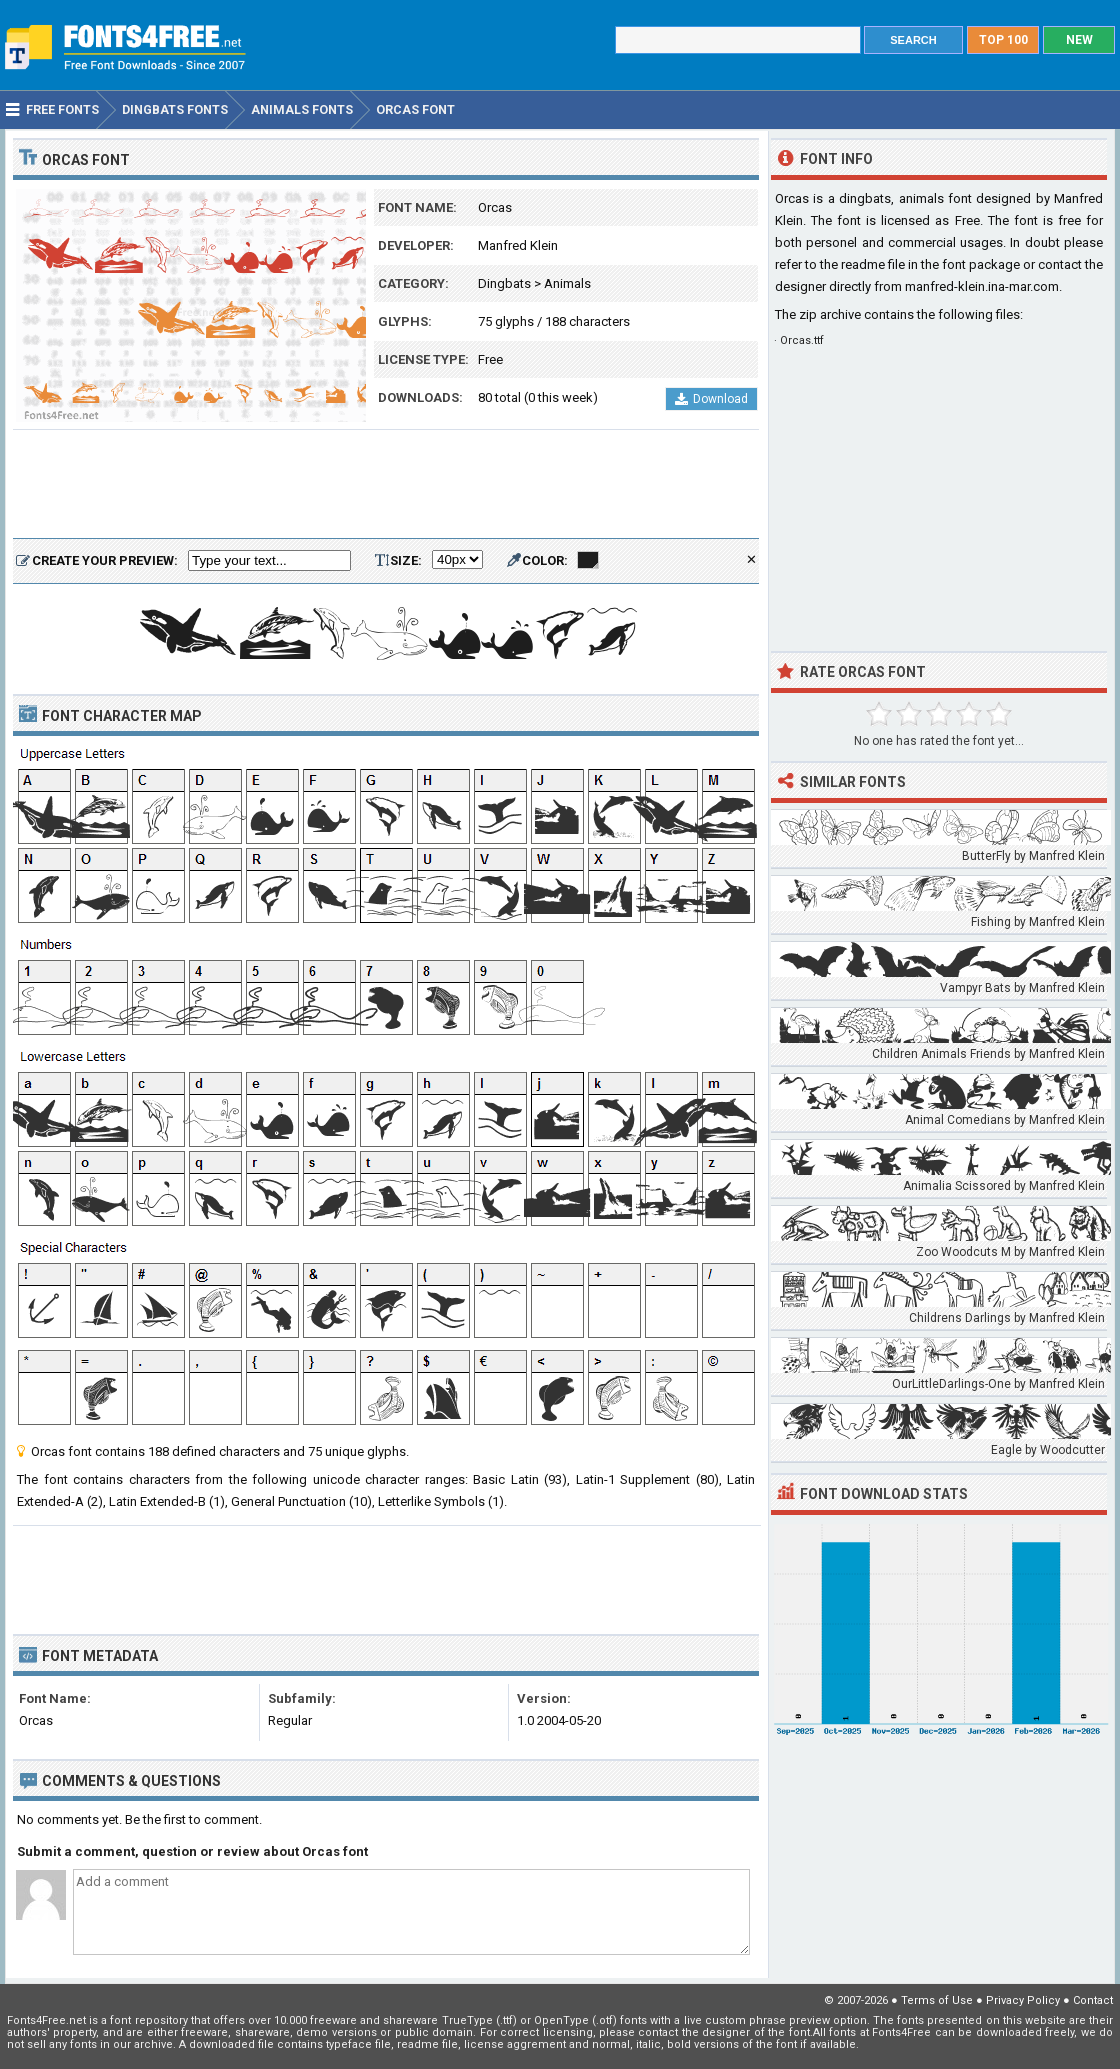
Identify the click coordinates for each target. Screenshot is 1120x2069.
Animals (567, 283)
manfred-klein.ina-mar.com (982, 286)
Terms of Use (937, 2000)
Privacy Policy (1023, 2000)
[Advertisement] (386, 485)
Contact (1093, 2000)
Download (711, 399)
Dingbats (504, 283)
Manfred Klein (518, 245)
